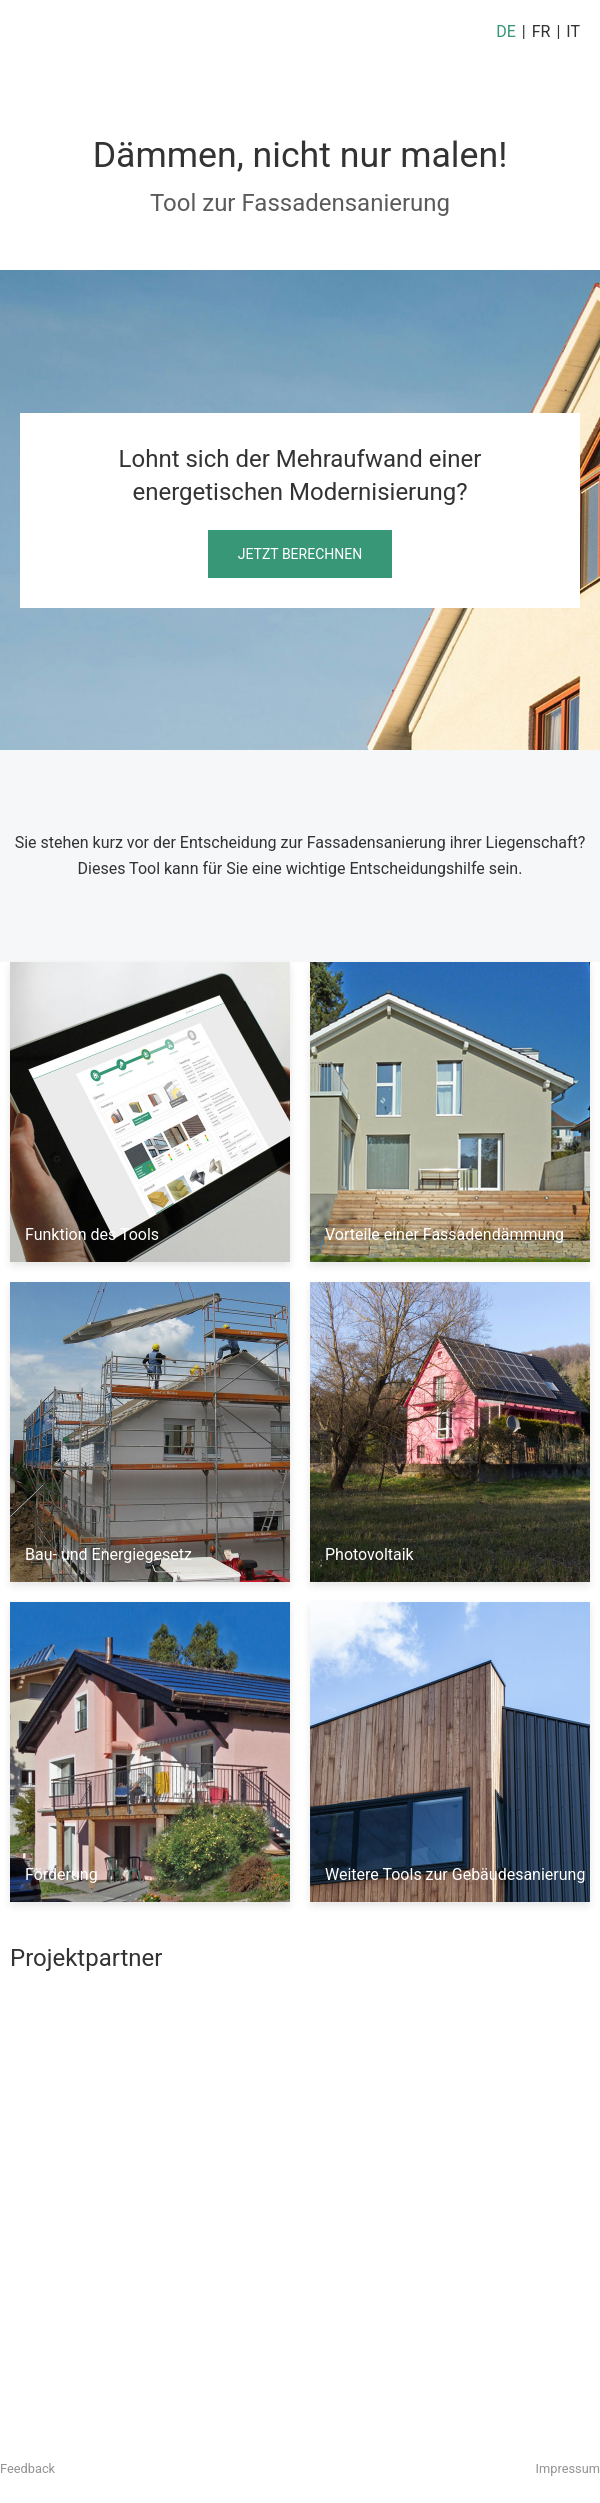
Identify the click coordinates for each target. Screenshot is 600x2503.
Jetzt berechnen (300, 554)
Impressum (568, 2468)
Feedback (27, 2468)
